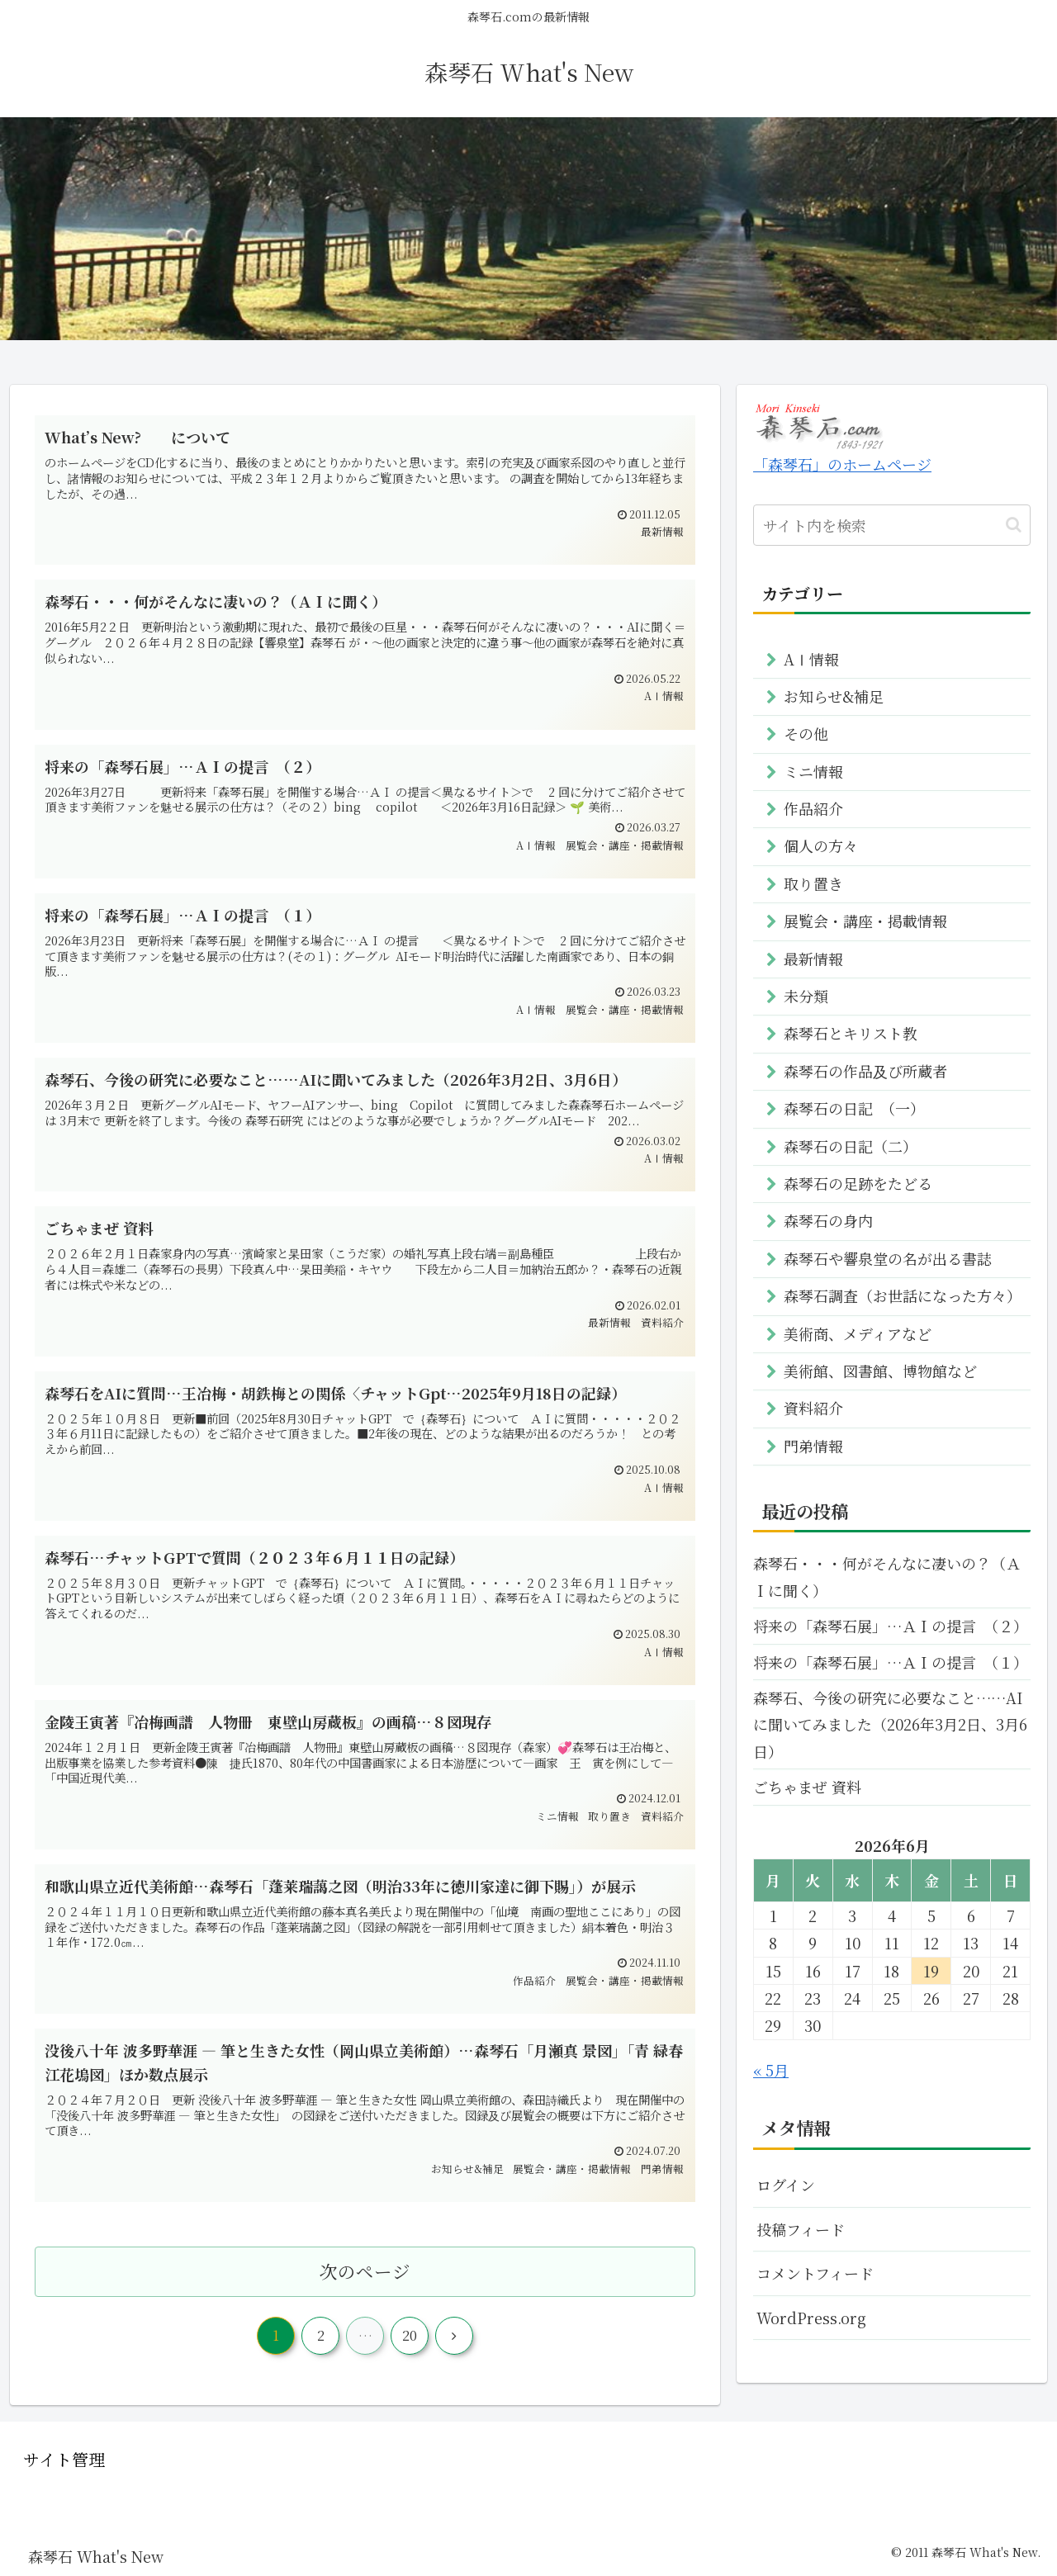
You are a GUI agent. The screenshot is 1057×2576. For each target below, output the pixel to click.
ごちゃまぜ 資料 (807, 1786)
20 (409, 2335)
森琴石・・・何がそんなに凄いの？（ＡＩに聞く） (887, 1576)
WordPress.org (811, 2317)
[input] (892, 525)
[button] (1013, 524)
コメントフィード (815, 2273)
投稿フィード (800, 2229)
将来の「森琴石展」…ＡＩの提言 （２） (890, 1625)
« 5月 (771, 2070)
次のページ (365, 2271)
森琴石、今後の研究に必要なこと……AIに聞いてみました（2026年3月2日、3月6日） (890, 1724)
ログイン (785, 2184)
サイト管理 (64, 2459)
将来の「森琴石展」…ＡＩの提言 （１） (890, 1662)
